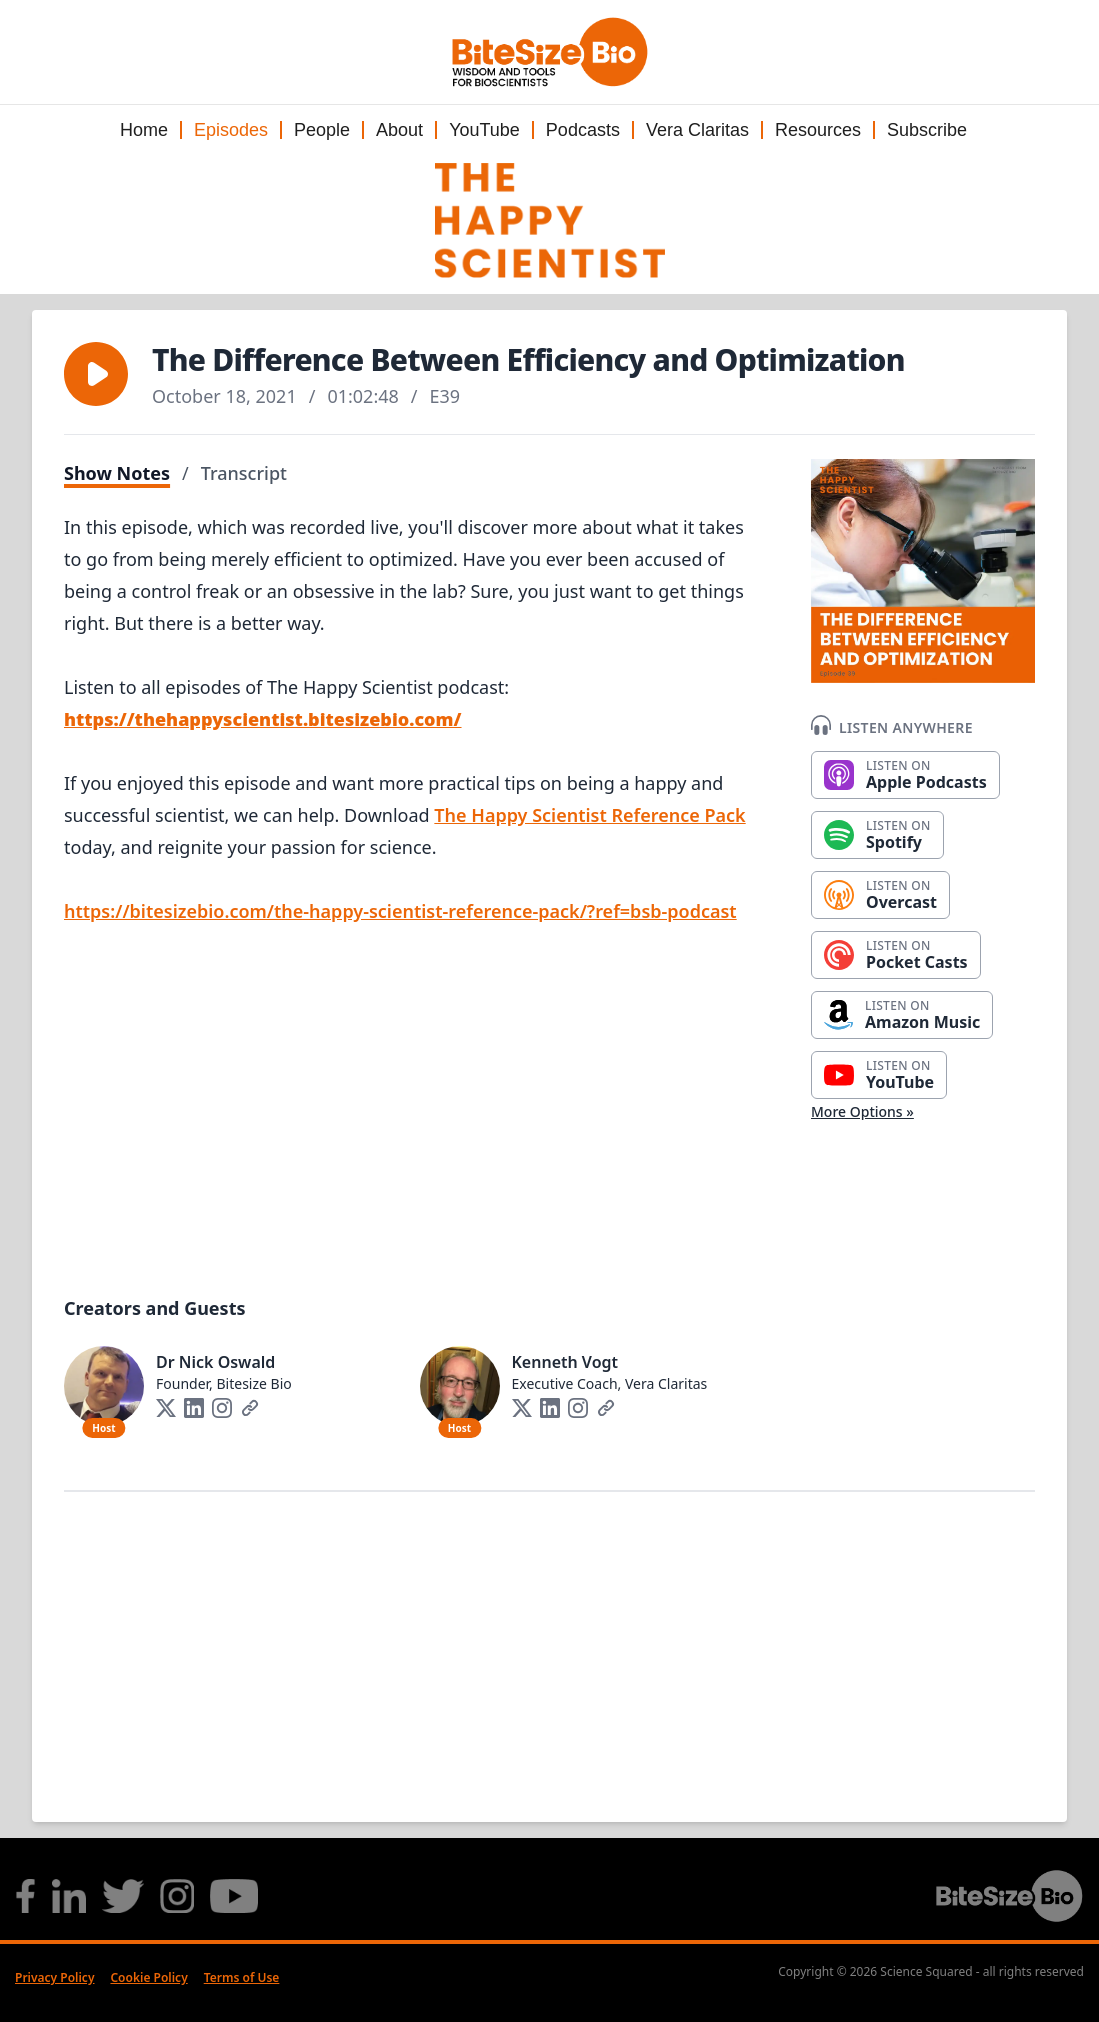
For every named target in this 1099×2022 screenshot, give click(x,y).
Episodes (231, 130)
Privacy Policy (54, 1977)
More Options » (862, 1111)
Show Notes (117, 473)
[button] (96, 374)
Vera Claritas (697, 130)
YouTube (484, 130)
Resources (818, 130)
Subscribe (927, 130)
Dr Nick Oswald (215, 1362)
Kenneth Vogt (565, 1362)
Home (144, 130)
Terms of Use (242, 1977)
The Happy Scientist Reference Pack (589, 815)
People (322, 130)
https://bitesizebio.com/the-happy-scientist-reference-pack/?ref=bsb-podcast (400, 911)
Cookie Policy (148, 1977)
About (399, 130)
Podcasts (583, 130)
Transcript (244, 473)
